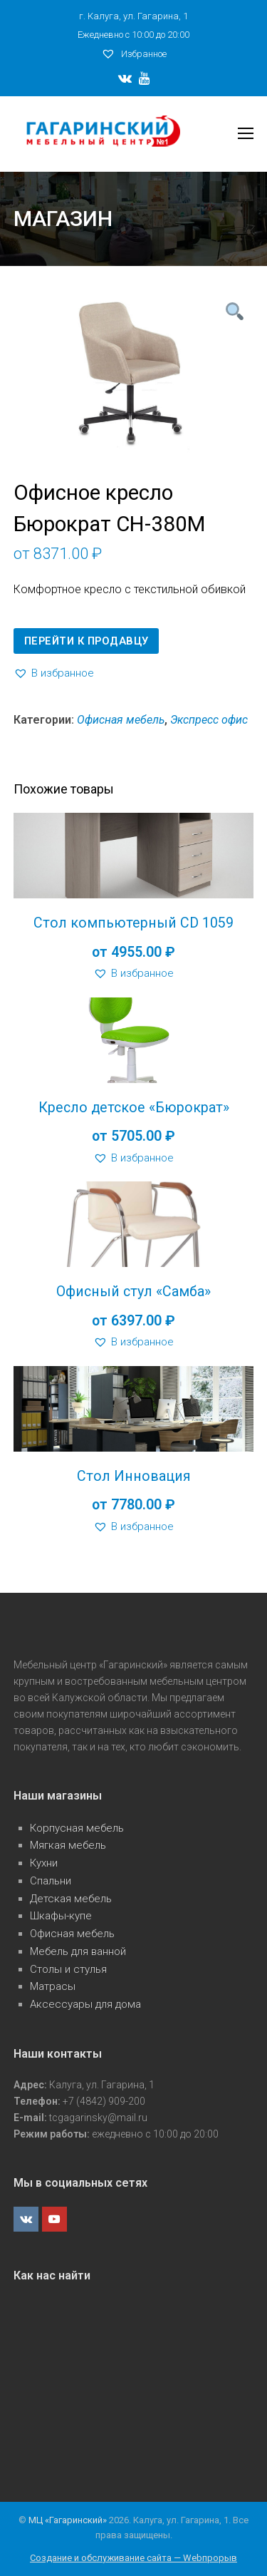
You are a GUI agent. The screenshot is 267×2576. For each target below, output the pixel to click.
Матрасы (52, 1986)
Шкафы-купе (61, 1915)
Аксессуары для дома (85, 2004)
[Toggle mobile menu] (245, 134)
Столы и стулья (68, 1969)
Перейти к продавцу (86, 641)
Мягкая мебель (68, 1845)
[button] (54, 673)
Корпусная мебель (77, 1828)
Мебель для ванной (78, 1951)
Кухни (44, 1863)
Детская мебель (71, 1898)
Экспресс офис (209, 720)
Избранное (134, 53)
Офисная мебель (120, 720)
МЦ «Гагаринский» (68, 2520)
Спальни (50, 1880)
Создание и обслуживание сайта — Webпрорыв (133, 2557)
